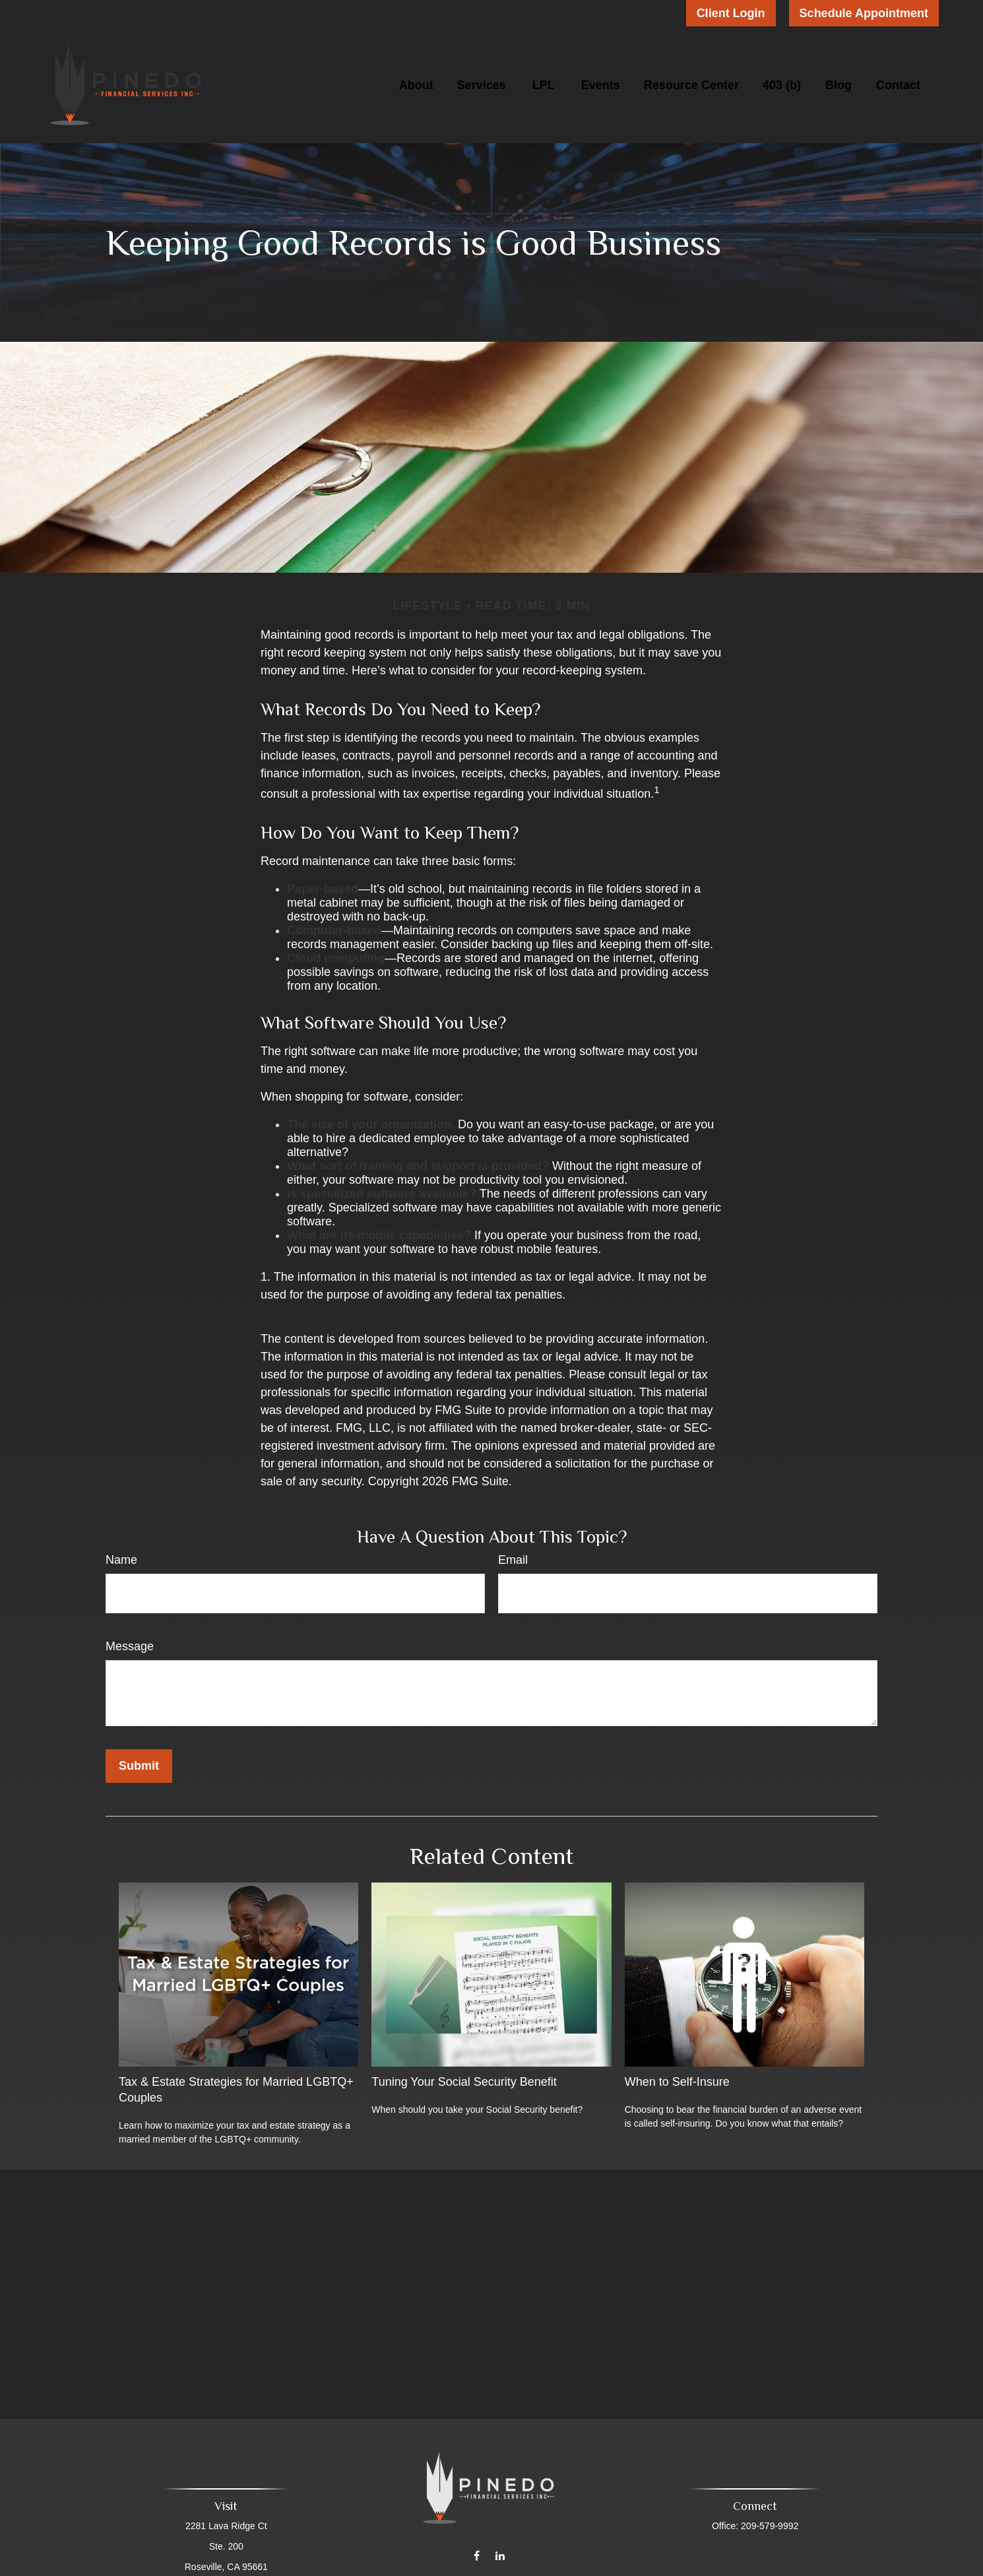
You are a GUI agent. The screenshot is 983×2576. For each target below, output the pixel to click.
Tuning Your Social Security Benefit (464, 2081)
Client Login (731, 13)
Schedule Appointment (864, 13)
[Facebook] (477, 2547)
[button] (416, 85)
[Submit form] (139, 1766)
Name (121, 1559)
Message (130, 1646)
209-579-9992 (767, 2526)
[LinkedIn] (500, 2547)
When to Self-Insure (677, 2081)
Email (513, 1559)
